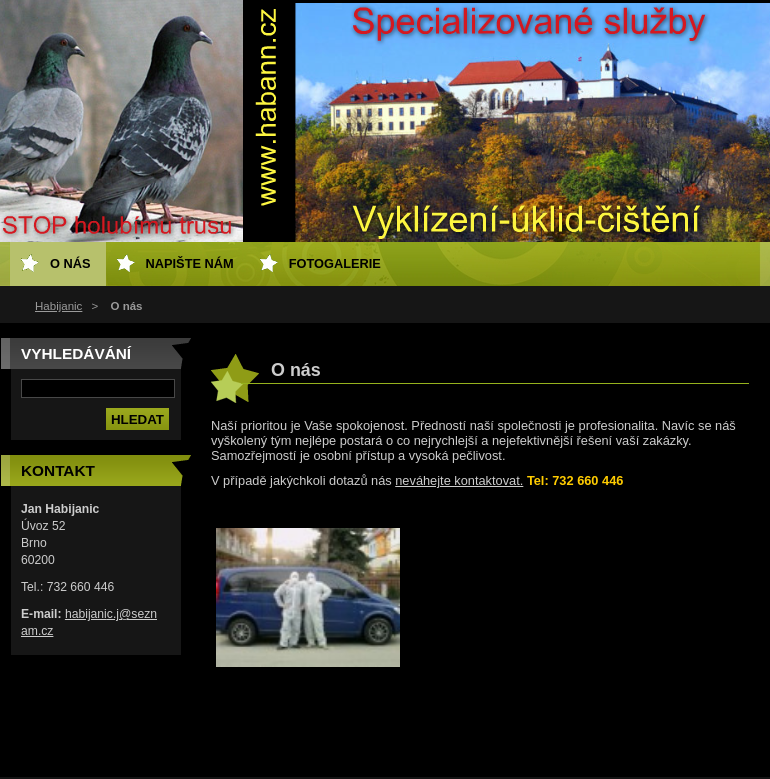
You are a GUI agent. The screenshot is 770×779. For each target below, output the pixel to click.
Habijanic (58, 306)
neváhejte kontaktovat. (459, 480)
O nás (70, 263)
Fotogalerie (335, 263)
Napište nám (190, 263)
